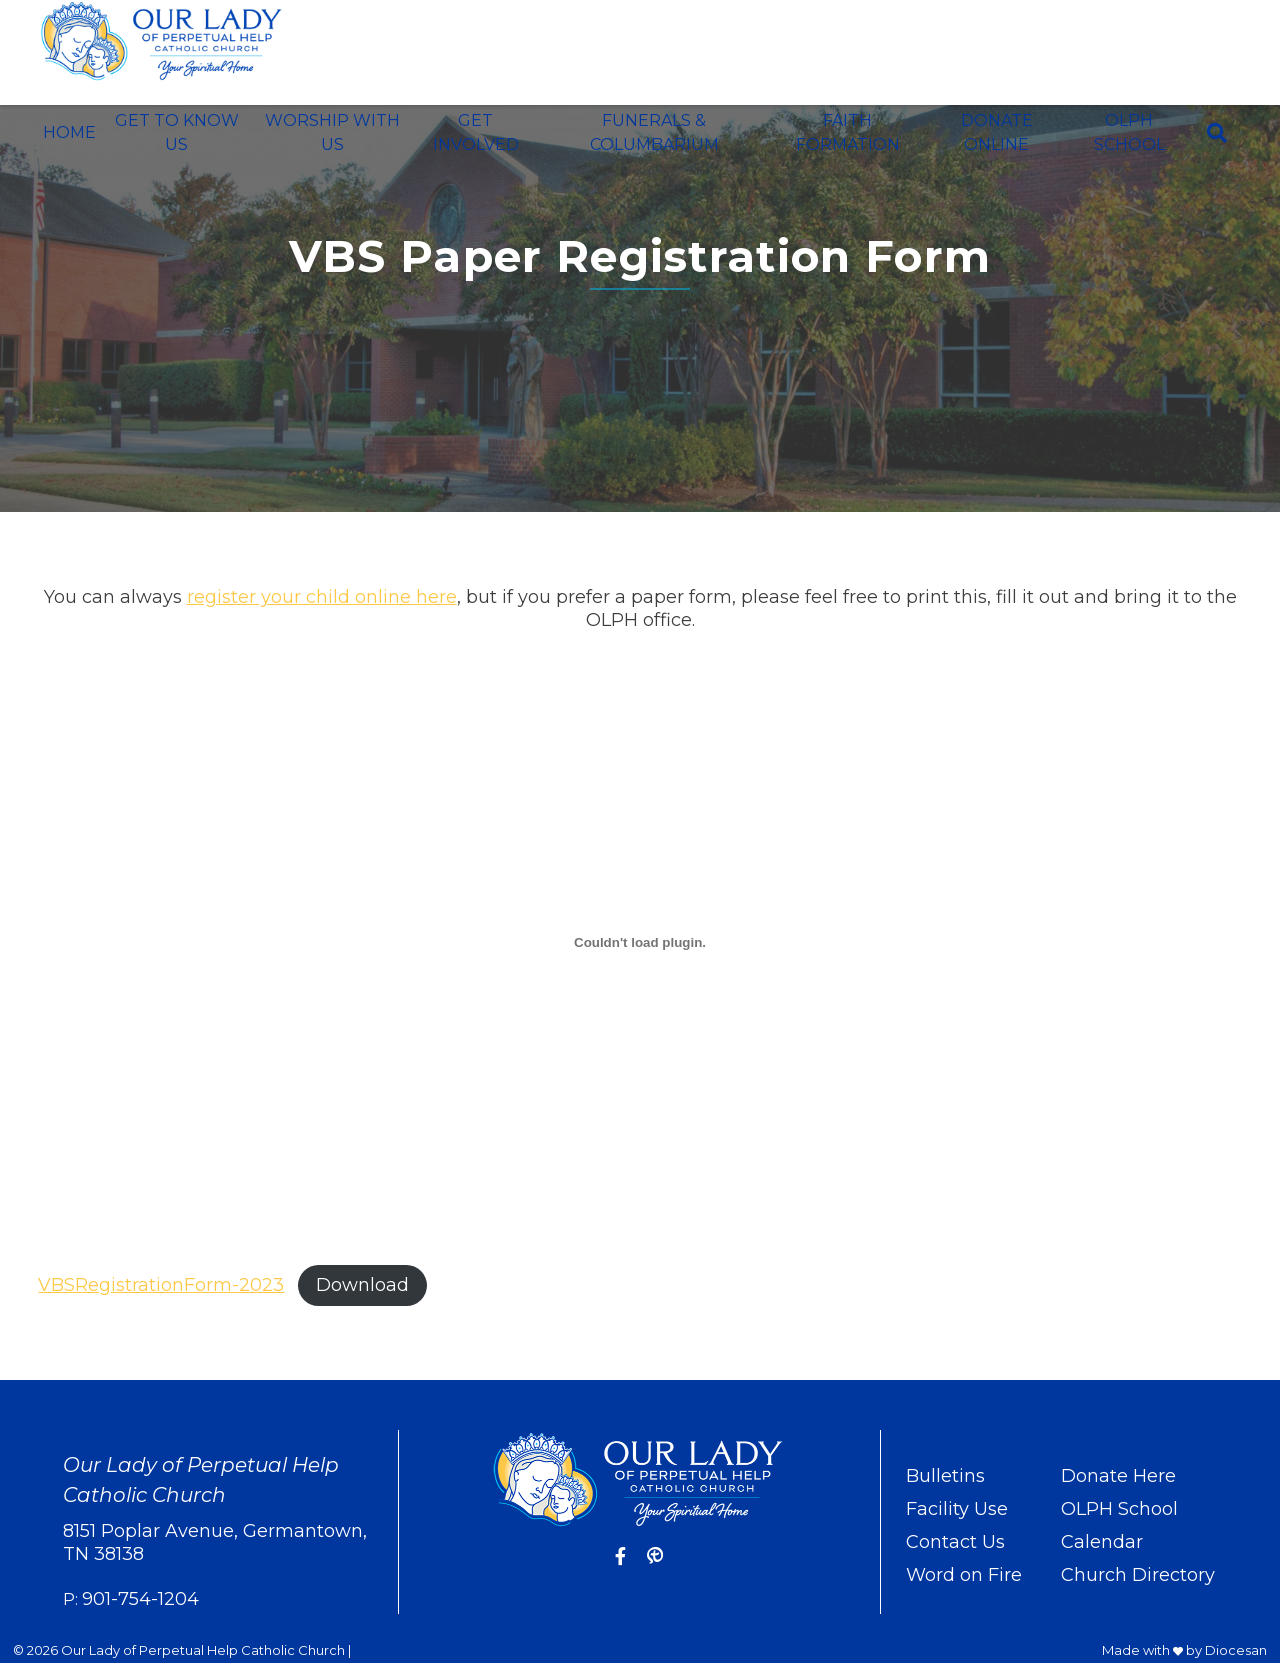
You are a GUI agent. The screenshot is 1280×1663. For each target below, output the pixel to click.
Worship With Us (332, 132)
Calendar (1102, 1542)
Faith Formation (848, 132)
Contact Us (955, 1542)
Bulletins (945, 1476)
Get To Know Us (177, 132)
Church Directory (1138, 1575)
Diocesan (1236, 1650)
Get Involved (476, 132)
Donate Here (1118, 1476)
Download (362, 1285)
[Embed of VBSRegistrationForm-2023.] (639, 942)
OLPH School (1129, 132)
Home (69, 132)
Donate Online (997, 132)
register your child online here (322, 597)
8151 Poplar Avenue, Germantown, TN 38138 (215, 1542)
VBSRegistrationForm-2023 (161, 1285)
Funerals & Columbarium (654, 132)
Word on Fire (964, 1575)
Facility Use (957, 1509)
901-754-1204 (140, 1599)
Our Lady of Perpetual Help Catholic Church (203, 1650)
